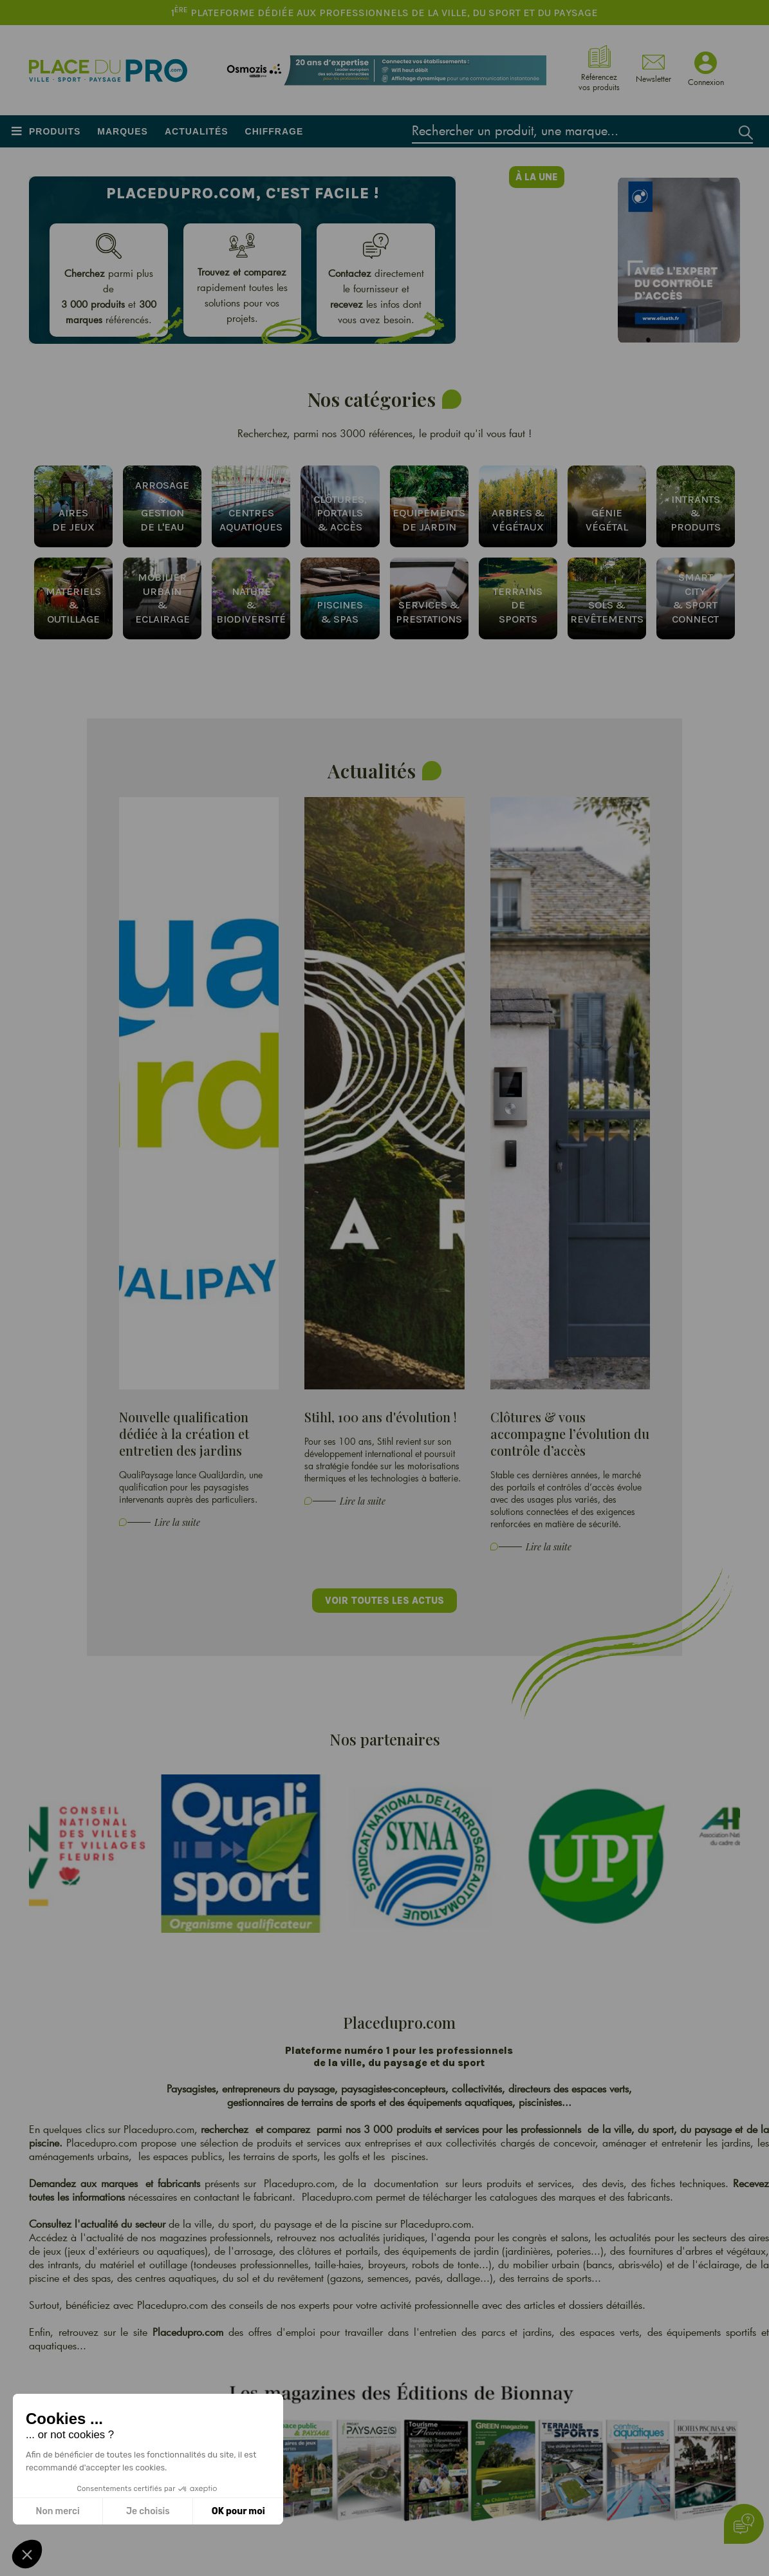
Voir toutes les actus (384, 1600)
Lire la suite (177, 1522)
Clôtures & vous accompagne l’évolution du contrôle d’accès (569, 1433)
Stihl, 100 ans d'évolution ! (380, 1416)
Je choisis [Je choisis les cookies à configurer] (148, 2511)
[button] (27, 2554)
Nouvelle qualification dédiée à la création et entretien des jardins (184, 1433)
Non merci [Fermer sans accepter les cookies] (57, 2511)
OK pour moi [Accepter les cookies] (238, 2511)
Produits (54, 131)
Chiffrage (274, 131)
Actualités (196, 131)
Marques (122, 131)
